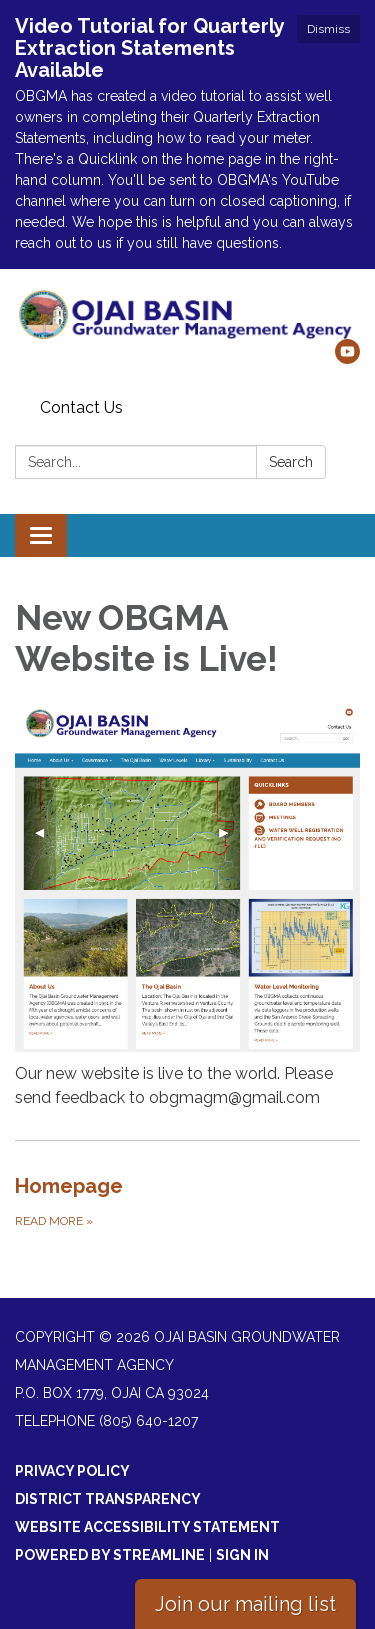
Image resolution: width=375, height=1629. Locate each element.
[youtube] (347, 358)
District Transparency (108, 1499)
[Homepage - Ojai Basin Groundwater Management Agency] (187, 314)
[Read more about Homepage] (187, 1201)
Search (291, 462)
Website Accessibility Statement (147, 1527)
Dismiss (328, 29)
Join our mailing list (245, 1604)
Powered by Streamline (110, 1555)
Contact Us (81, 407)
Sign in (242, 1555)
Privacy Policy (72, 1471)
